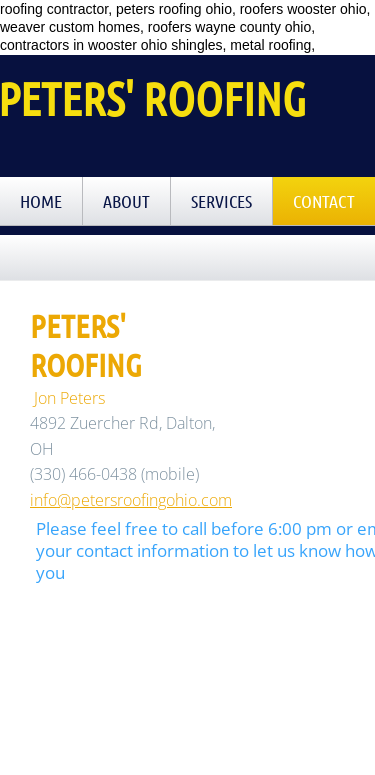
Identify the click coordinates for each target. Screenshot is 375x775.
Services (221, 201)
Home (41, 201)
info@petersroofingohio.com (131, 500)
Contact (324, 201)
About (126, 201)
